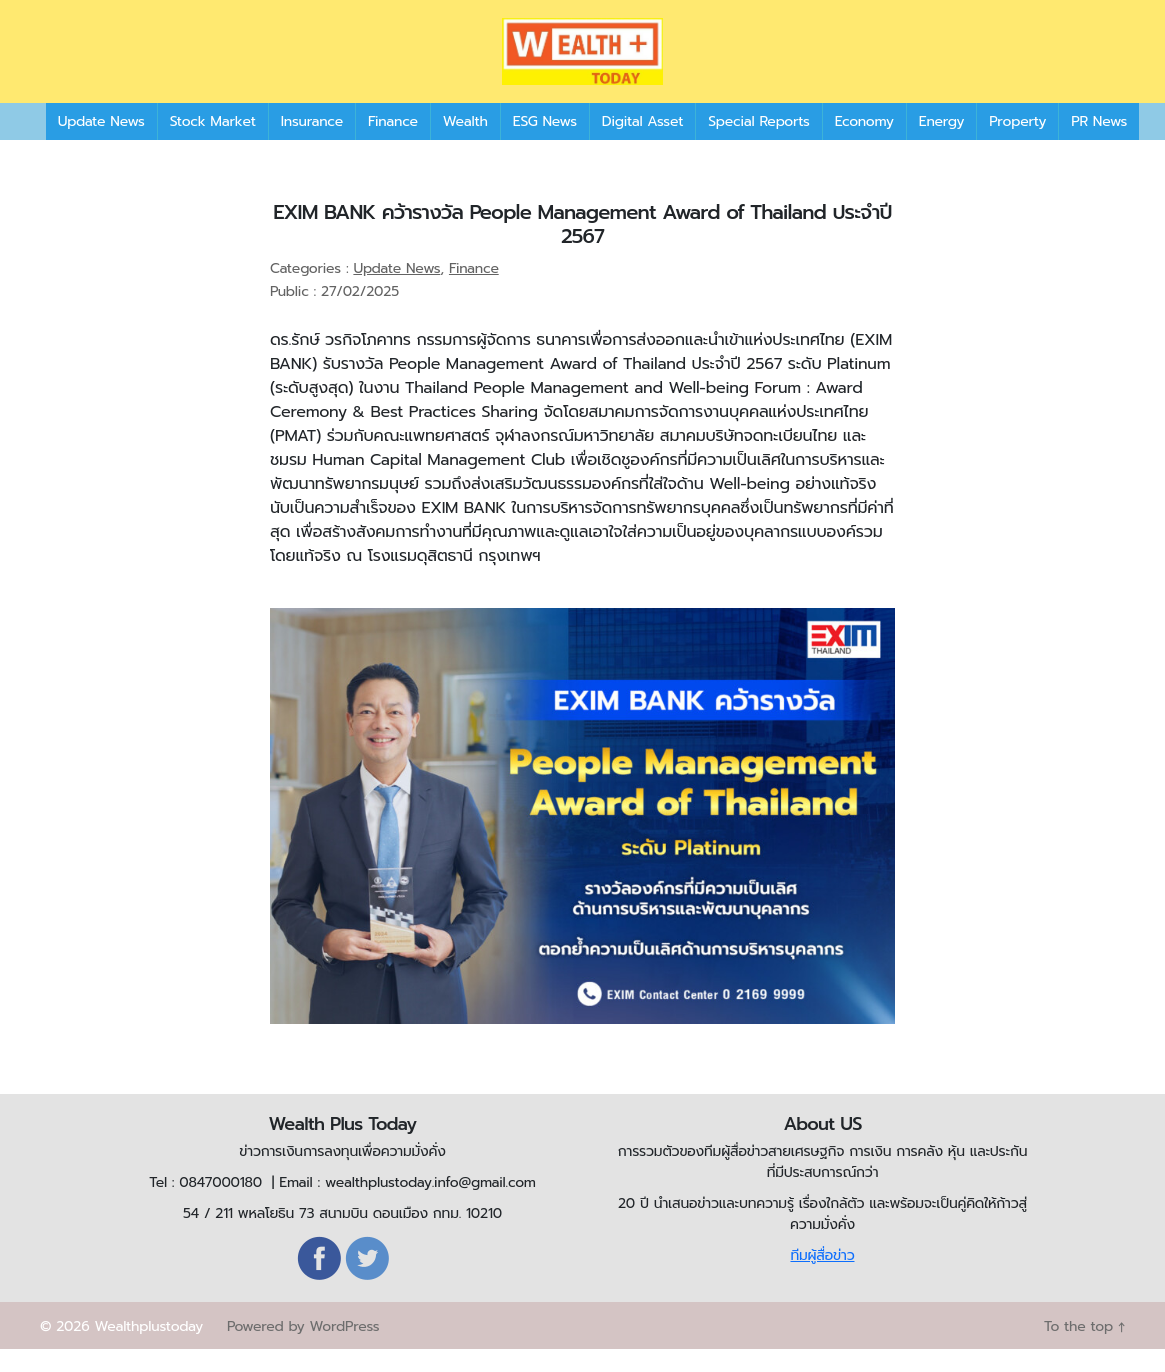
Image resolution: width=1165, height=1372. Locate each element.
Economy (864, 144)
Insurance (312, 144)
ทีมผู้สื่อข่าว (822, 1278)
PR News (1099, 144)
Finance (393, 144)
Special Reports (758, 144)
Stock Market (213, 144)
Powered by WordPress (303, 1349)
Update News (101, 144)
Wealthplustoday (148, 1349)
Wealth (465, 144)
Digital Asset (642, 144)
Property (1017, 144)
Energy (941, 144)
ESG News (545, 144)
